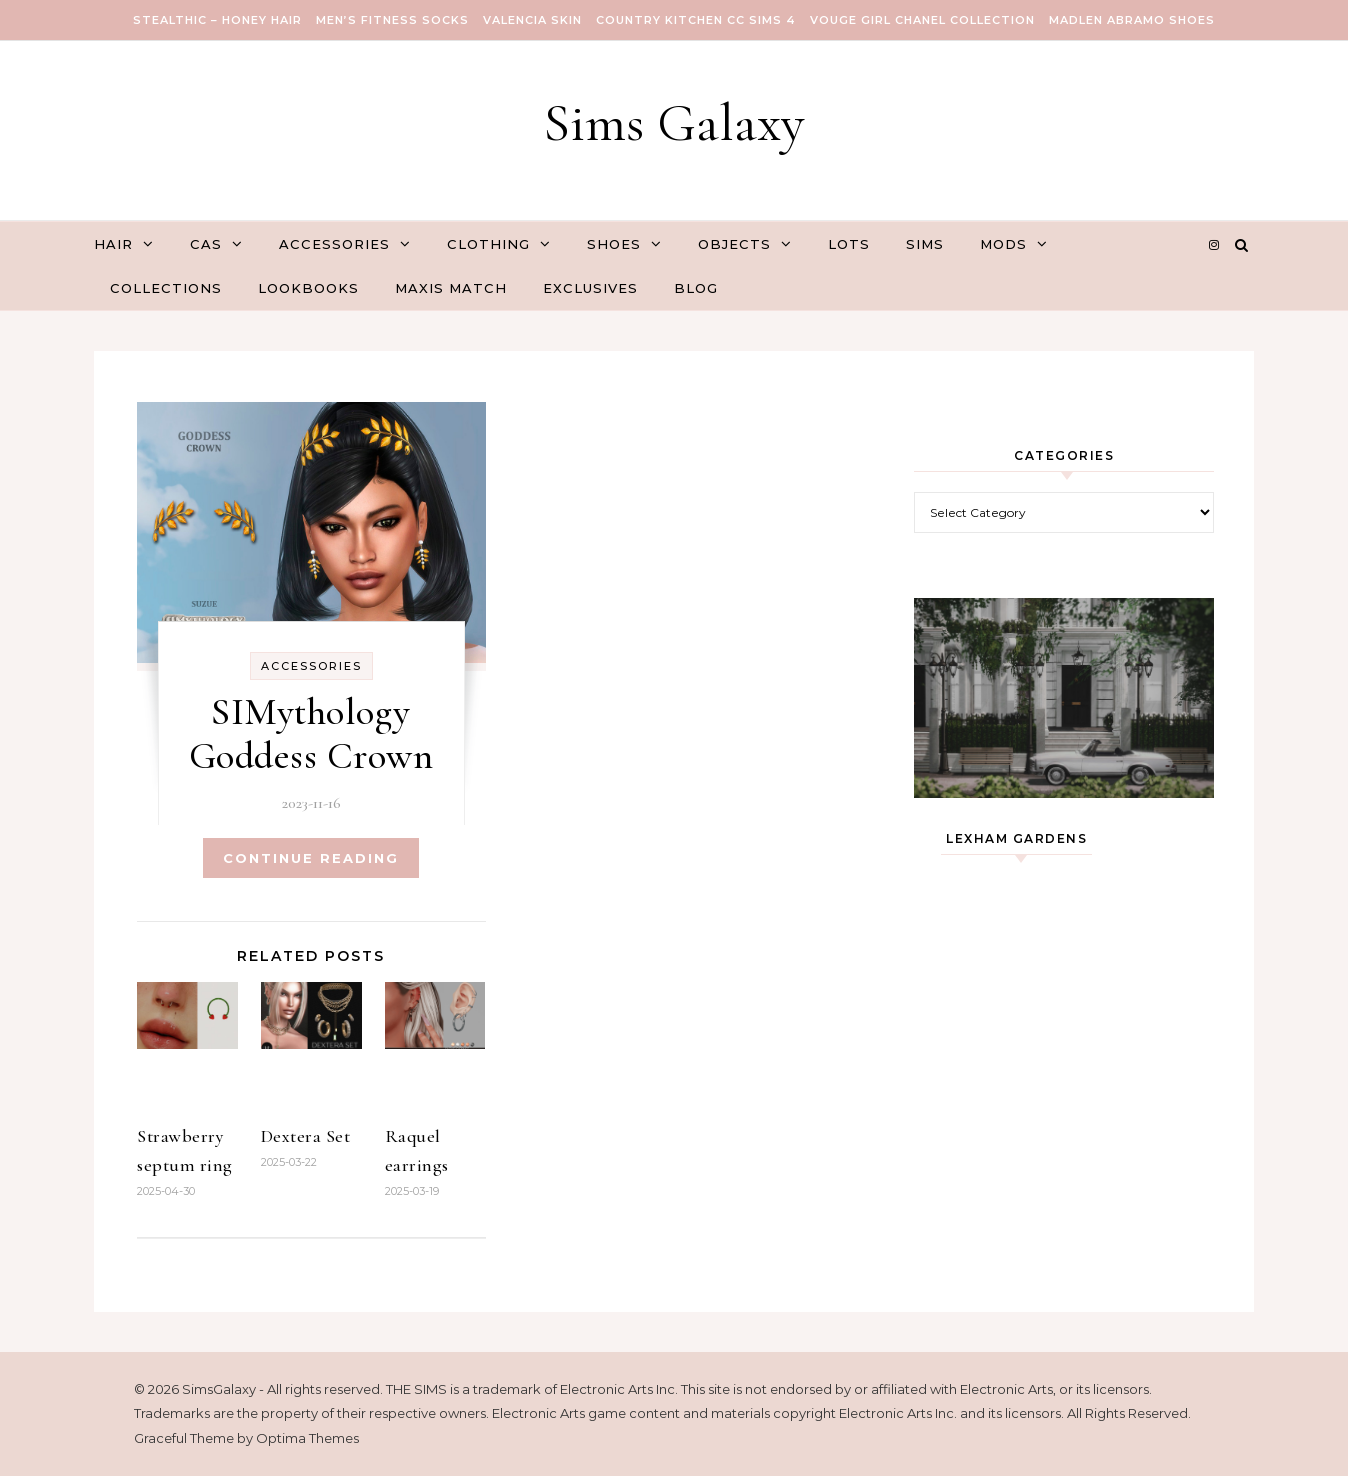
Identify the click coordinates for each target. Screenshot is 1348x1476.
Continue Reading (311, 858)
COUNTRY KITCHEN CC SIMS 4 (696, 20)
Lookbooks (308, 288)
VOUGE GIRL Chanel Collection (922, 20)
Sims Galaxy (674, 122)
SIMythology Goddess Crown (311, 734)
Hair (113, 244)
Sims (925, 244)
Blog (696, 288)
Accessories (334, 244)
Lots (849, 244)
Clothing (488, 244)
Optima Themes (307, 1438)
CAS (206, 244)
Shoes (614, 244)
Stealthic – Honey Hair (217, 20)
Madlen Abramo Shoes (1132, 20)
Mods (1003, 244)
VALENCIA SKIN (532, 20)
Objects (734, 244)
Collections (166, 288)
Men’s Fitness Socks (392, 20)
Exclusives (590, 288)
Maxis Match (451, 288)
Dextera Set (306, 1136)
